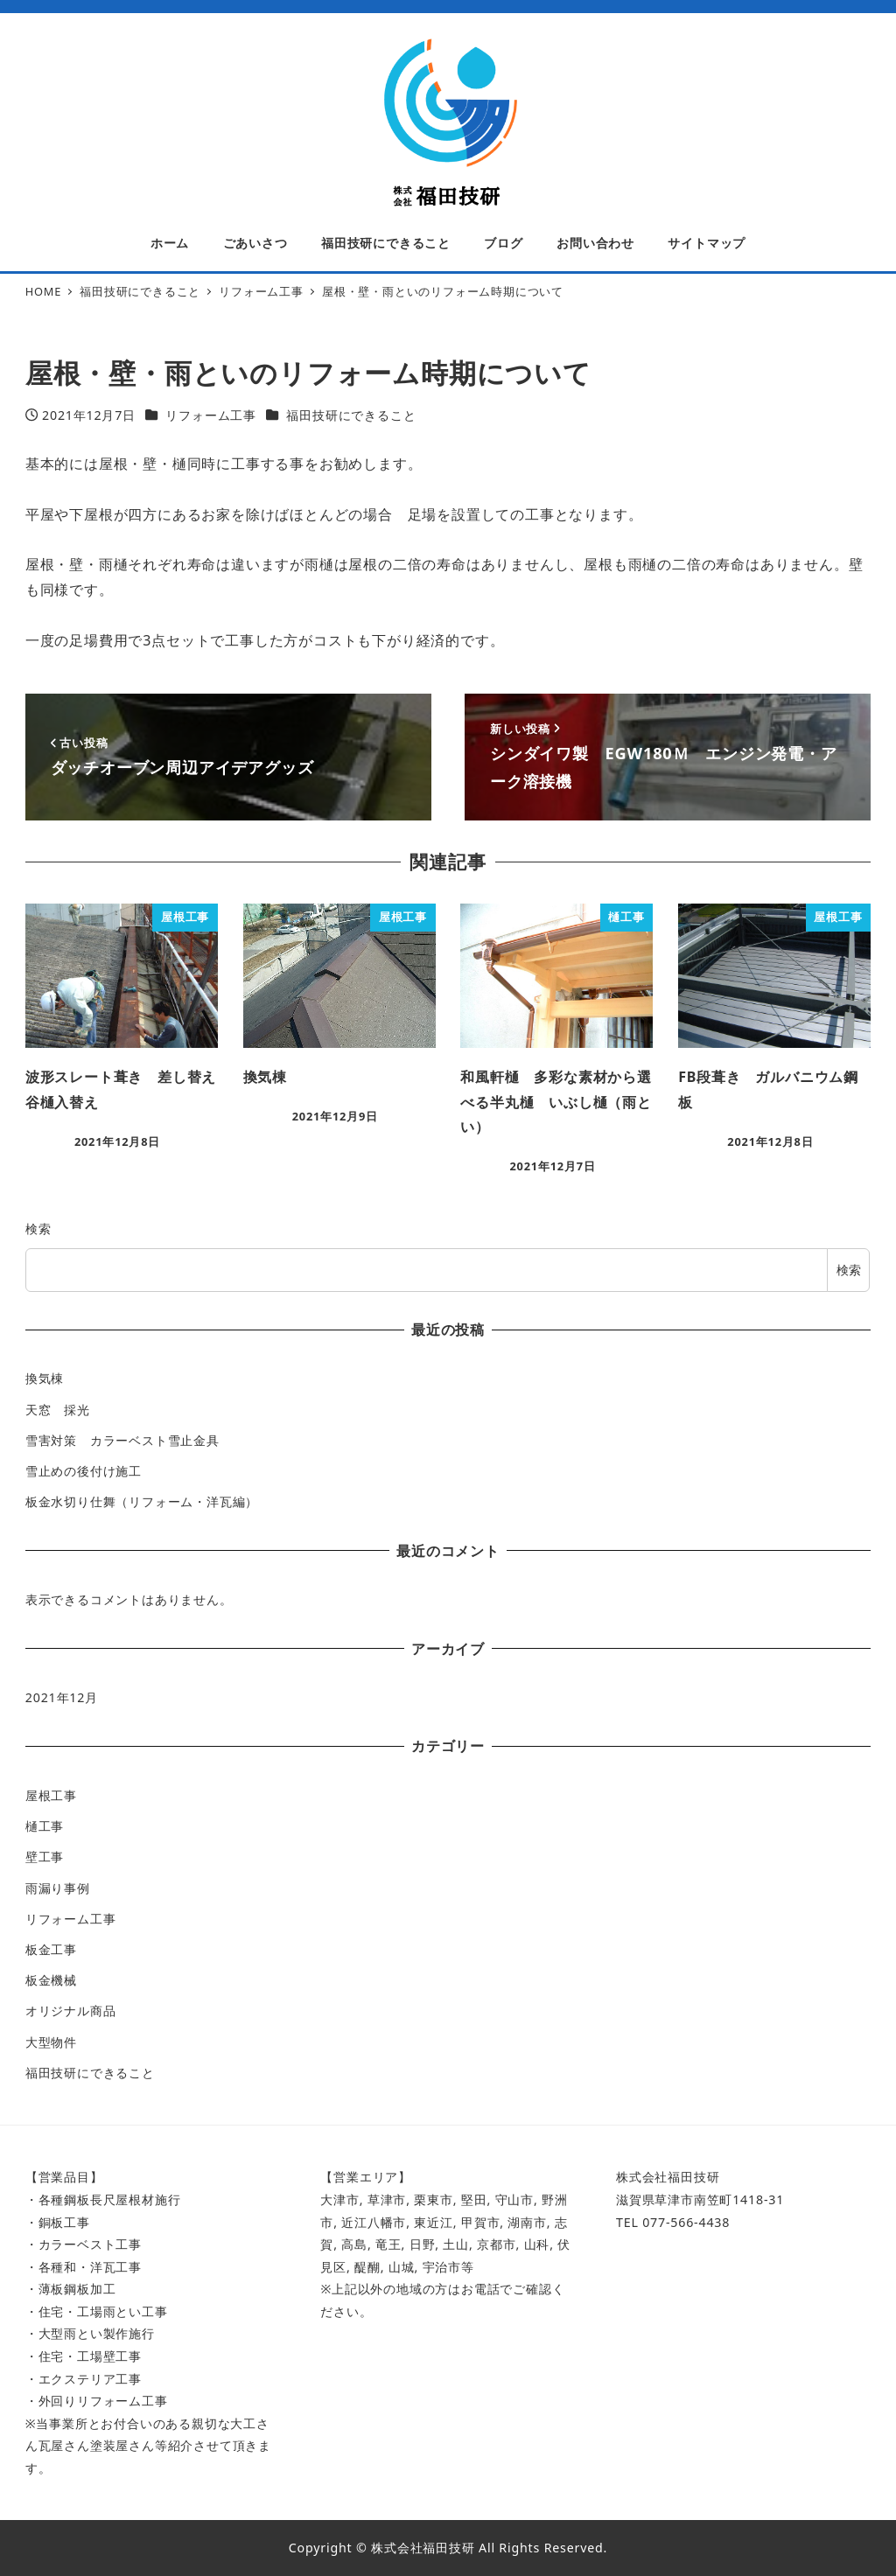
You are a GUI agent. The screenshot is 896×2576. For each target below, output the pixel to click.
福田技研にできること (351, 415)
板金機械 (51, 1980)
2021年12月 (61, 1697)
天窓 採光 (57, 1409)
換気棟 (44, 1378)
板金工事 (51, 1949)
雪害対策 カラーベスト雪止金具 (122, 1440)
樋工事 (44, 1826)
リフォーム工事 (210, 415)
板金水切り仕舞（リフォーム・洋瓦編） (141, 1501)
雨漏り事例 (57, 1888)
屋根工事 (51, 1795)
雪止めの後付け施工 (83, 1471)
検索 (38, 1228)
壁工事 (44, 1856)
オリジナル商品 (70, 2010)
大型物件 (51, 2042)
